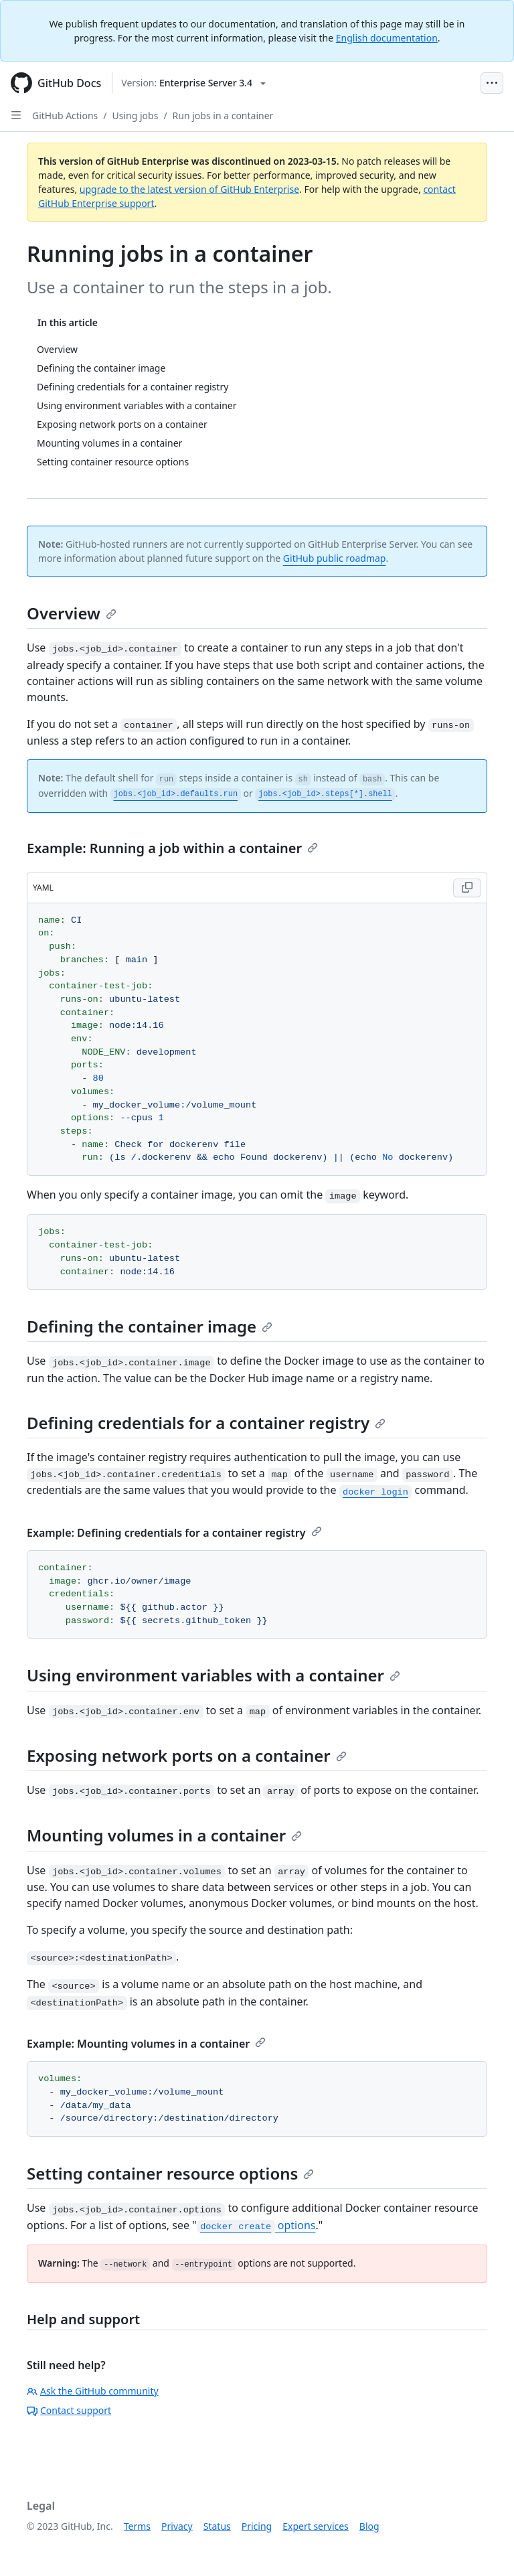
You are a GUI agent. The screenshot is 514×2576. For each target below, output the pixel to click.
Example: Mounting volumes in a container (146, 2043)
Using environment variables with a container (213, 1675)
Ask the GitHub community (93, 2390)
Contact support (69, 2410)
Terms (137, 2526)
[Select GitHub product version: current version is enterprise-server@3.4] (193, 83)
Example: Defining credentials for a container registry (174, 1532)
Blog (369, 2526)
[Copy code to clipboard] (467, 888)
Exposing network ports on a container (187, 1755)
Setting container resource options (170, 2173)
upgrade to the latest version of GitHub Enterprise (189, 189)
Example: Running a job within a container (172, 848)
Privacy (177, 2526)
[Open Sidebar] (16, 115)
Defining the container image (149, 1326)
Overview (71, 613)
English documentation (387, 37)
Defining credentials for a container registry (206, 1423)
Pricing (257, 2526)
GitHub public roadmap (334, 558)
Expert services (315, 2526)
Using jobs (135, 115)
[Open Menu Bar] (492, 83)
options (256, 2225)
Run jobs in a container (223, 115)
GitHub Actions (65, 115)
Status (217, 2526)
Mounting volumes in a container (164, 1835)
